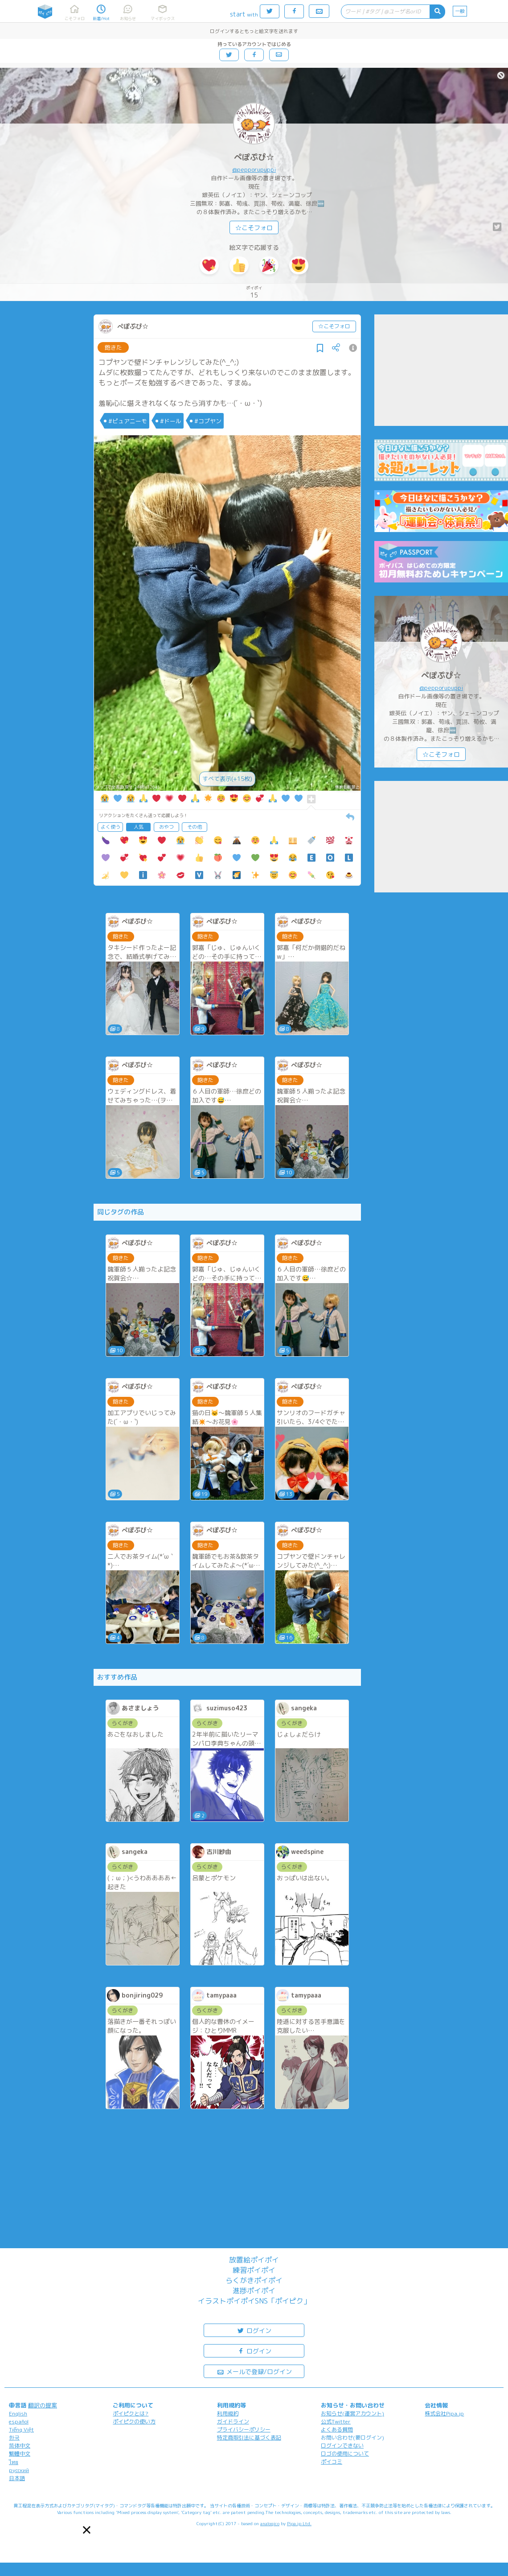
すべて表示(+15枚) (227, 779)
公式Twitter (336, 2421)
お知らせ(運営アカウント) (352, 2413)
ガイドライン (233, 2421)
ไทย (13, 2462)
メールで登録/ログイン (254, 2371)
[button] (86, 2530)
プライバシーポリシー (243, 2429)
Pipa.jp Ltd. (299, 2523)
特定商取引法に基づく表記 (249, 2437)
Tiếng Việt (21, 2429)
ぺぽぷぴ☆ (254, 157)
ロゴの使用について (345, 2453)
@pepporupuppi (254, 169)
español (19, 2421)
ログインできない (342, 2445)
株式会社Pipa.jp (444, 2413)
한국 (14, 2437)
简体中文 (19, 2445)
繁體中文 (19, 2453)
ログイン (254, 2330)
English (18, 2413)
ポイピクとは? (130, 2413)
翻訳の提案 (42, 2405)
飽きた (113, 347)
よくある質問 (337, 2429)
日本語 (17, 2478)
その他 (194, 826)
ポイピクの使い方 (134, 2421)
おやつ (166, 826)
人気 (138, 826)
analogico (269, 2523)
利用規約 (227, 2413)
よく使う (110, 826)
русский (19, 2470)
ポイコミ (331, 2461)
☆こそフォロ (254, 227)
